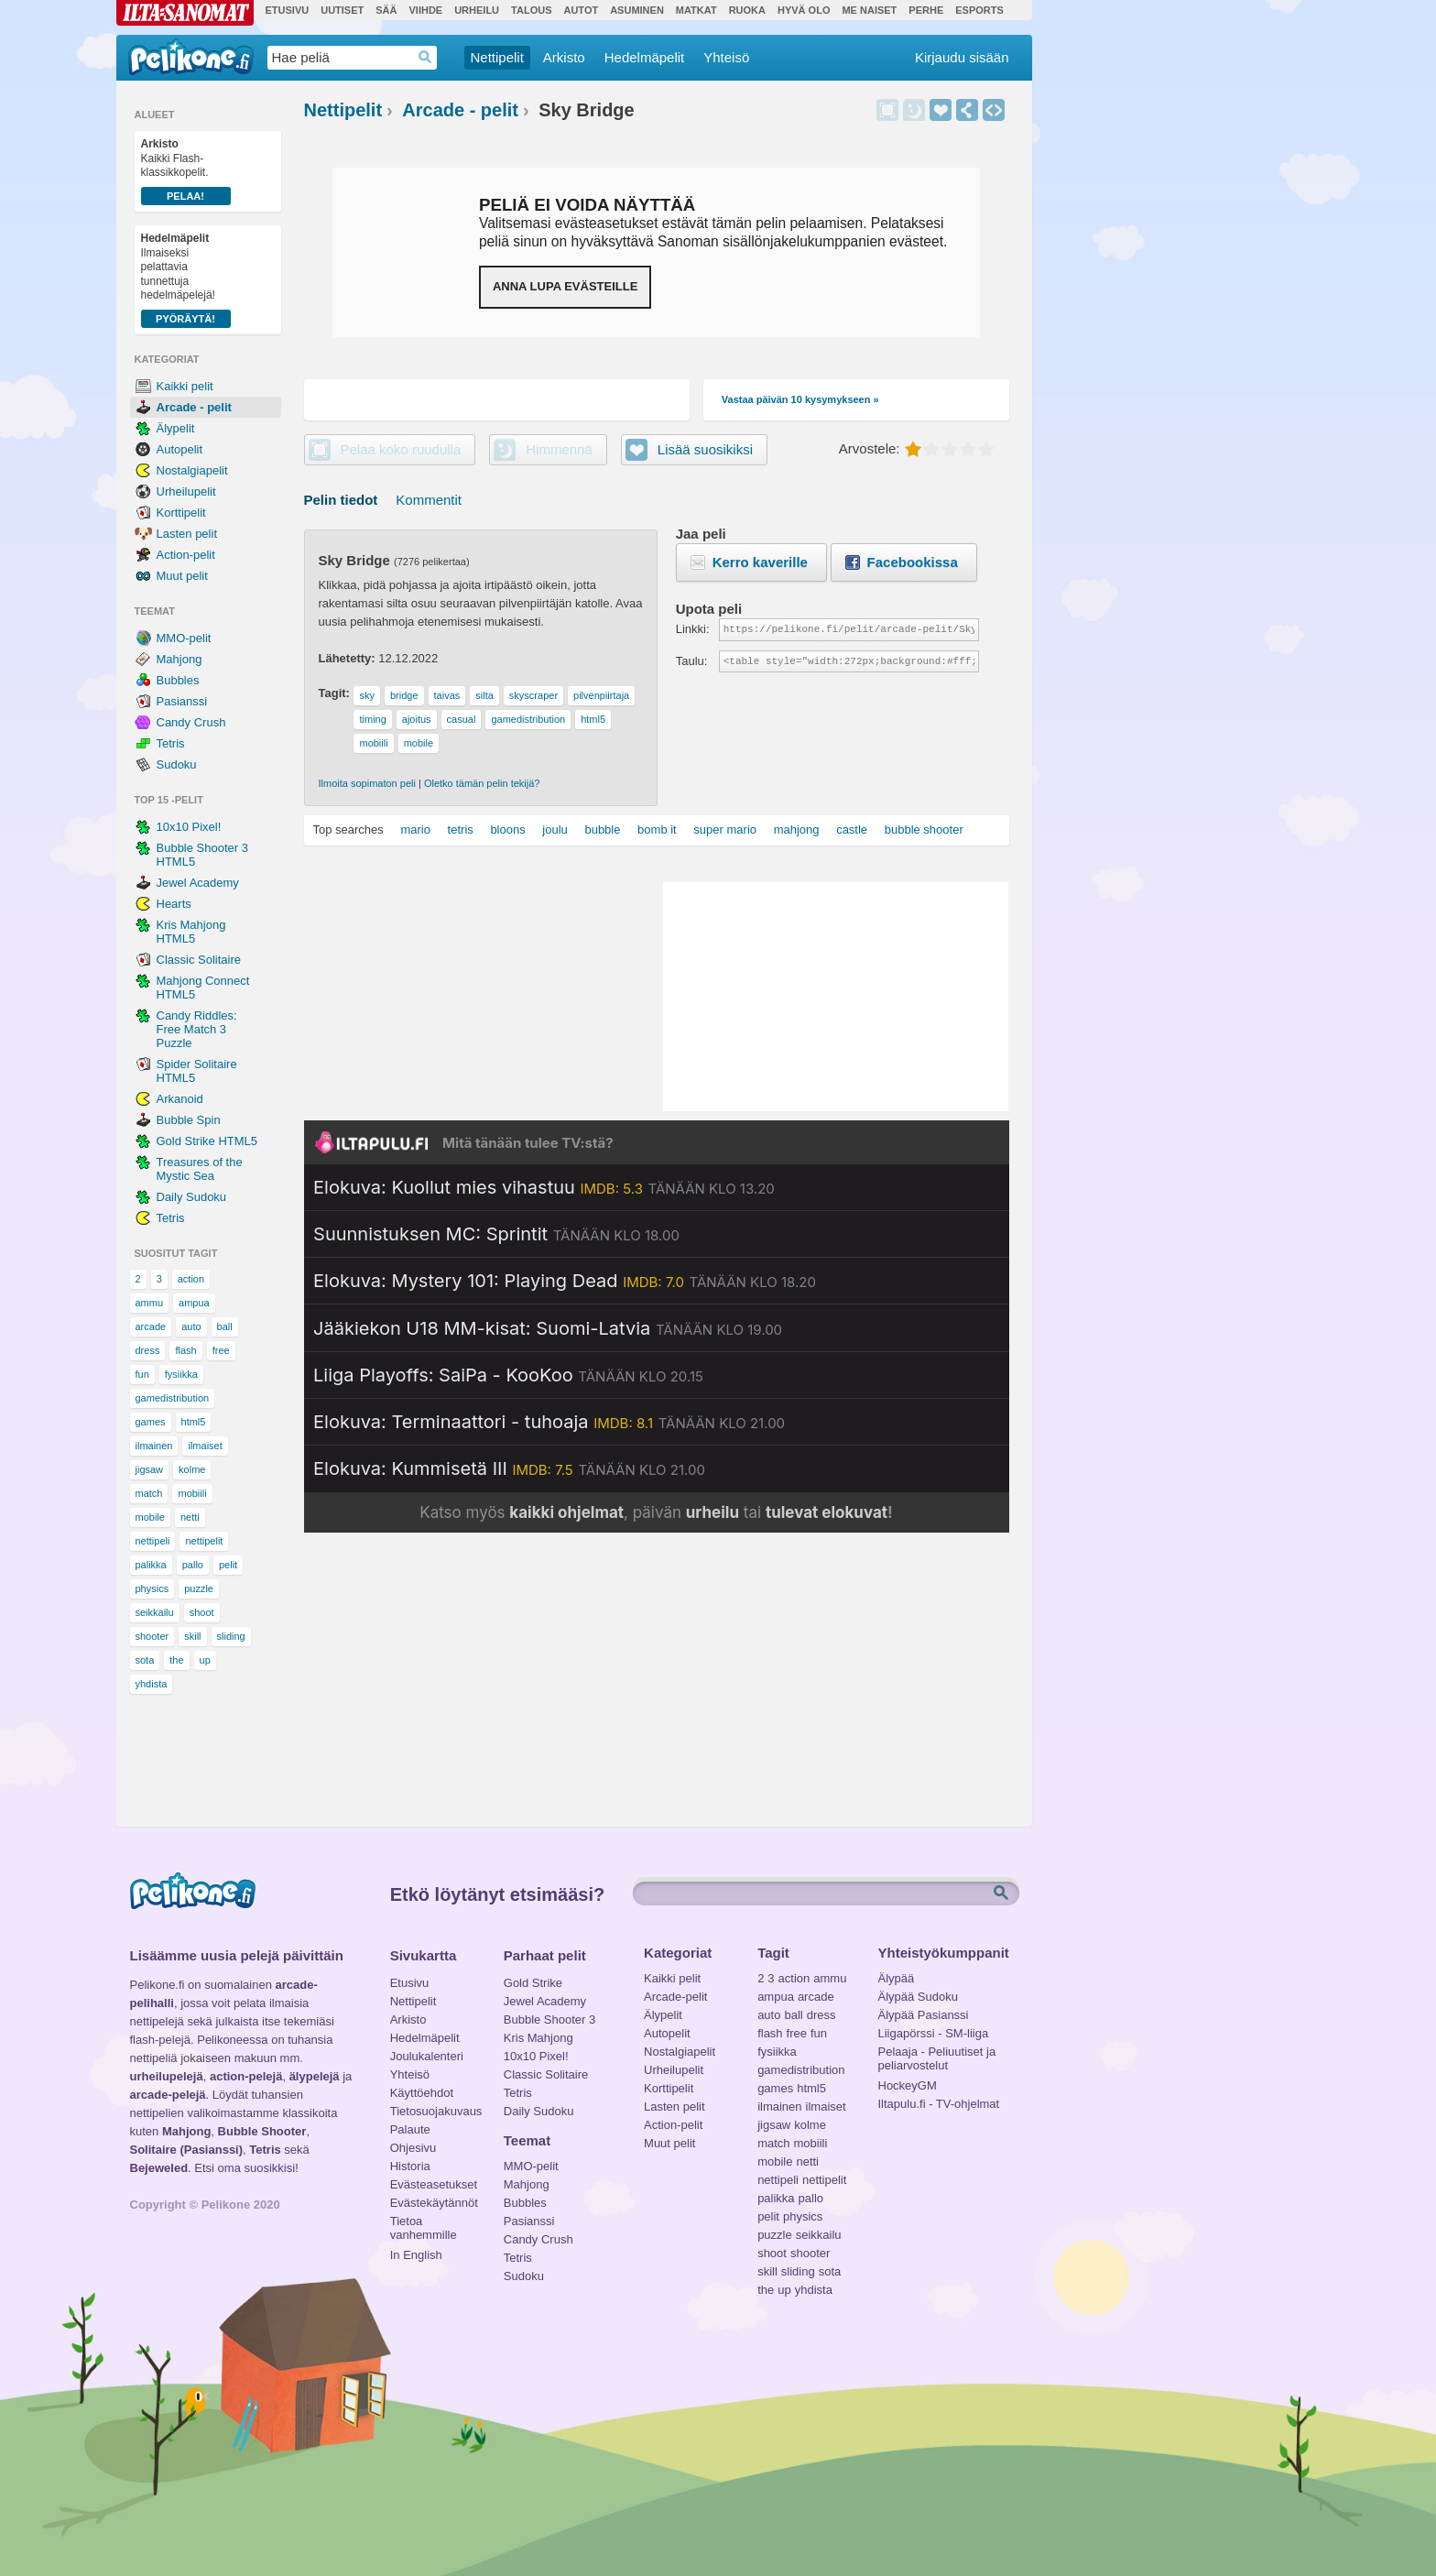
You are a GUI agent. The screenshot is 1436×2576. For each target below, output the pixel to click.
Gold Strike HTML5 (207, 1141)
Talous (531, 10)
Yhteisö (726, 57)
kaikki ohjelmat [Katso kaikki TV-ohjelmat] (566, 1512)
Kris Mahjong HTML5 (191, 931)
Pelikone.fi (191, 56)
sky (367, 695)
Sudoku (177, 764)
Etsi (1003, 1893)
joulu (554, 829)
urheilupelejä (166, 2076)
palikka (151, 1564)
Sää (386, 10)
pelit (228, 1564)
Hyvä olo (804, 10)
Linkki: (693, 629)
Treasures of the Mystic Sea (200, 1169)
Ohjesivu (413, 2148)
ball (225, 1326)
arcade (151, 1326)
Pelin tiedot (341, 500)
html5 (193, 1421)
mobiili (192, 1493)
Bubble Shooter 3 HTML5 (202, 854)
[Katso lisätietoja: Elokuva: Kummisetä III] (509, 1468)
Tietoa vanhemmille (423, 2223)
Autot (580, 10)
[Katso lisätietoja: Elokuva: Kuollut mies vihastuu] (544, 1187)
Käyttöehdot (421, 2093)
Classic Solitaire (199, 959)
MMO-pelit (184, 638)
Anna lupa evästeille (565, 286)
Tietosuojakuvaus (433, 2111)
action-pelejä (246, 2076)
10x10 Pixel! (189, 827)
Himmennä (914, 110)
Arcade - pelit (194, 407)
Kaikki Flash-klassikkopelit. (186, 171)
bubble (602, 829)
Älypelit (176, 428)
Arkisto (564, 57)
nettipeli (153, 1540)
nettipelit (204, 1540)
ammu (150, 1302)
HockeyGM (907, 2085)
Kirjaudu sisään (962, 57)
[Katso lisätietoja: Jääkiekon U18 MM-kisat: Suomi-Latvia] (547, 1328)
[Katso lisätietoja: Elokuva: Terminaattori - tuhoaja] (549, 1422)
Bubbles (178, 680)
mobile (150, 1517)
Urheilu (476, 10)
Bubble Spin (189, 1120)
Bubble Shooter (262, 2131)
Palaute (410, 2129)
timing (372, 719)
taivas (447, 695)
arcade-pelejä (168, 2094)
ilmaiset (205, 1445)
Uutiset (342, 10)
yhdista (152, 1683)
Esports (979, 10)
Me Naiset (869, 10)
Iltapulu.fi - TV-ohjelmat (939, 2104)
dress (148, 1350)
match (149, 1493)
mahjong (797, 829)
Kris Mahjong (538, 2038)
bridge (404, 695)
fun (142, 1374)
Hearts (174, 904)
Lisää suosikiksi (941, 110)
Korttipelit (181, 512)
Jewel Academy (198, 883)
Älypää (896, 1978)
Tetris (171, 743)
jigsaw (150, 1469)
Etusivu (288, 10)
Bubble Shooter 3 (549, 2019)
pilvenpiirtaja (601, 695)
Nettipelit (497, 57)
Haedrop (425, 57)
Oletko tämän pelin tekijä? (482, 783)
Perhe (925, 10)
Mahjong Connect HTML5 (203, 987)
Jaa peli (967, 110)
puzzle (198, 1588)
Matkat (696, 10)
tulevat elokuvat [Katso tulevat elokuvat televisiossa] (826, 1512)
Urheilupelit (186, 491)
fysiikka (181, 1374)
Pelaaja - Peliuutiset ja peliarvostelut (937, 2054)
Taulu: (692, 661)
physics (152, 1588)
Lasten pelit (187, 533)
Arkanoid (180, 1099)
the (176, 1659)
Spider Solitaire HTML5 (197, 1071)
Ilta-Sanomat (185, 13)
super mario (724, 829)
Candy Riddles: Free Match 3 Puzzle (197, 1029)
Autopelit (180, 449)
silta (484, 695)
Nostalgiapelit (192, 470)
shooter (152, 1636)
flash (185, 1350)
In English (416, 2255)
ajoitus (416, 719)
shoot (202, 1612)
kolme (192, 1469)
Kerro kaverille (760, 562)
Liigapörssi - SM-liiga (933, 2033)
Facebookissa (912, 562)
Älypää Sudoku (918, 1996)
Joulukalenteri (426, 2056)
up (205, 1659)
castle (851, 829)
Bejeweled (159, 2168)
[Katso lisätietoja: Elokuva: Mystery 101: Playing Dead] (564, 1281)
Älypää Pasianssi (923, 2015)
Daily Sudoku (192, 1197)
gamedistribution (173, 1397)
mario (415, 829)
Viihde (425, 10)
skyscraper (533, 695)
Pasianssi (182, 701)
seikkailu (155, 1612)
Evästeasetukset (433, 2184)
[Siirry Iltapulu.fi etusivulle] (656, 1142)
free (221, 1350)
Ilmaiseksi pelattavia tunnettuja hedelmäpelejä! (186, 280)
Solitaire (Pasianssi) (187, 2149)
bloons (507, 829)
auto (191, 1326)
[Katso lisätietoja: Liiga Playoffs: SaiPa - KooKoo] (508, 1375)
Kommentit (429, 500)
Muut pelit (182, 576)
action (191, 1278)
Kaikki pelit (185, 386)
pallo (192, 1564)
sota (145, 1659)
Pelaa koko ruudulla (401, 449)
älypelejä (314, 2076)
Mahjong (179, 659)
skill (192, 1636)
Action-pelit (186, 555)
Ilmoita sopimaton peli (367, 783)
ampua (194, 1302)
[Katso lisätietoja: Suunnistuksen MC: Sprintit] (496, 1234)
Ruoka (747, 10)
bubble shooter (924, 829)
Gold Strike (533, 1983)
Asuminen (637, 10)
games (151, 1421)
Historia (410, 2166)
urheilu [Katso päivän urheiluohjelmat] (712, 1512)
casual (461, 719)
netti (190, 1517)
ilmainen (154, 1445)
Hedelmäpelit (644, 57)
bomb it (657, 829)
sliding (231, 1636)
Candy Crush (191, 722)
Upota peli (994, 110)
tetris (460, 829)
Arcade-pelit (675, 1996)
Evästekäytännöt (433, 2203)
